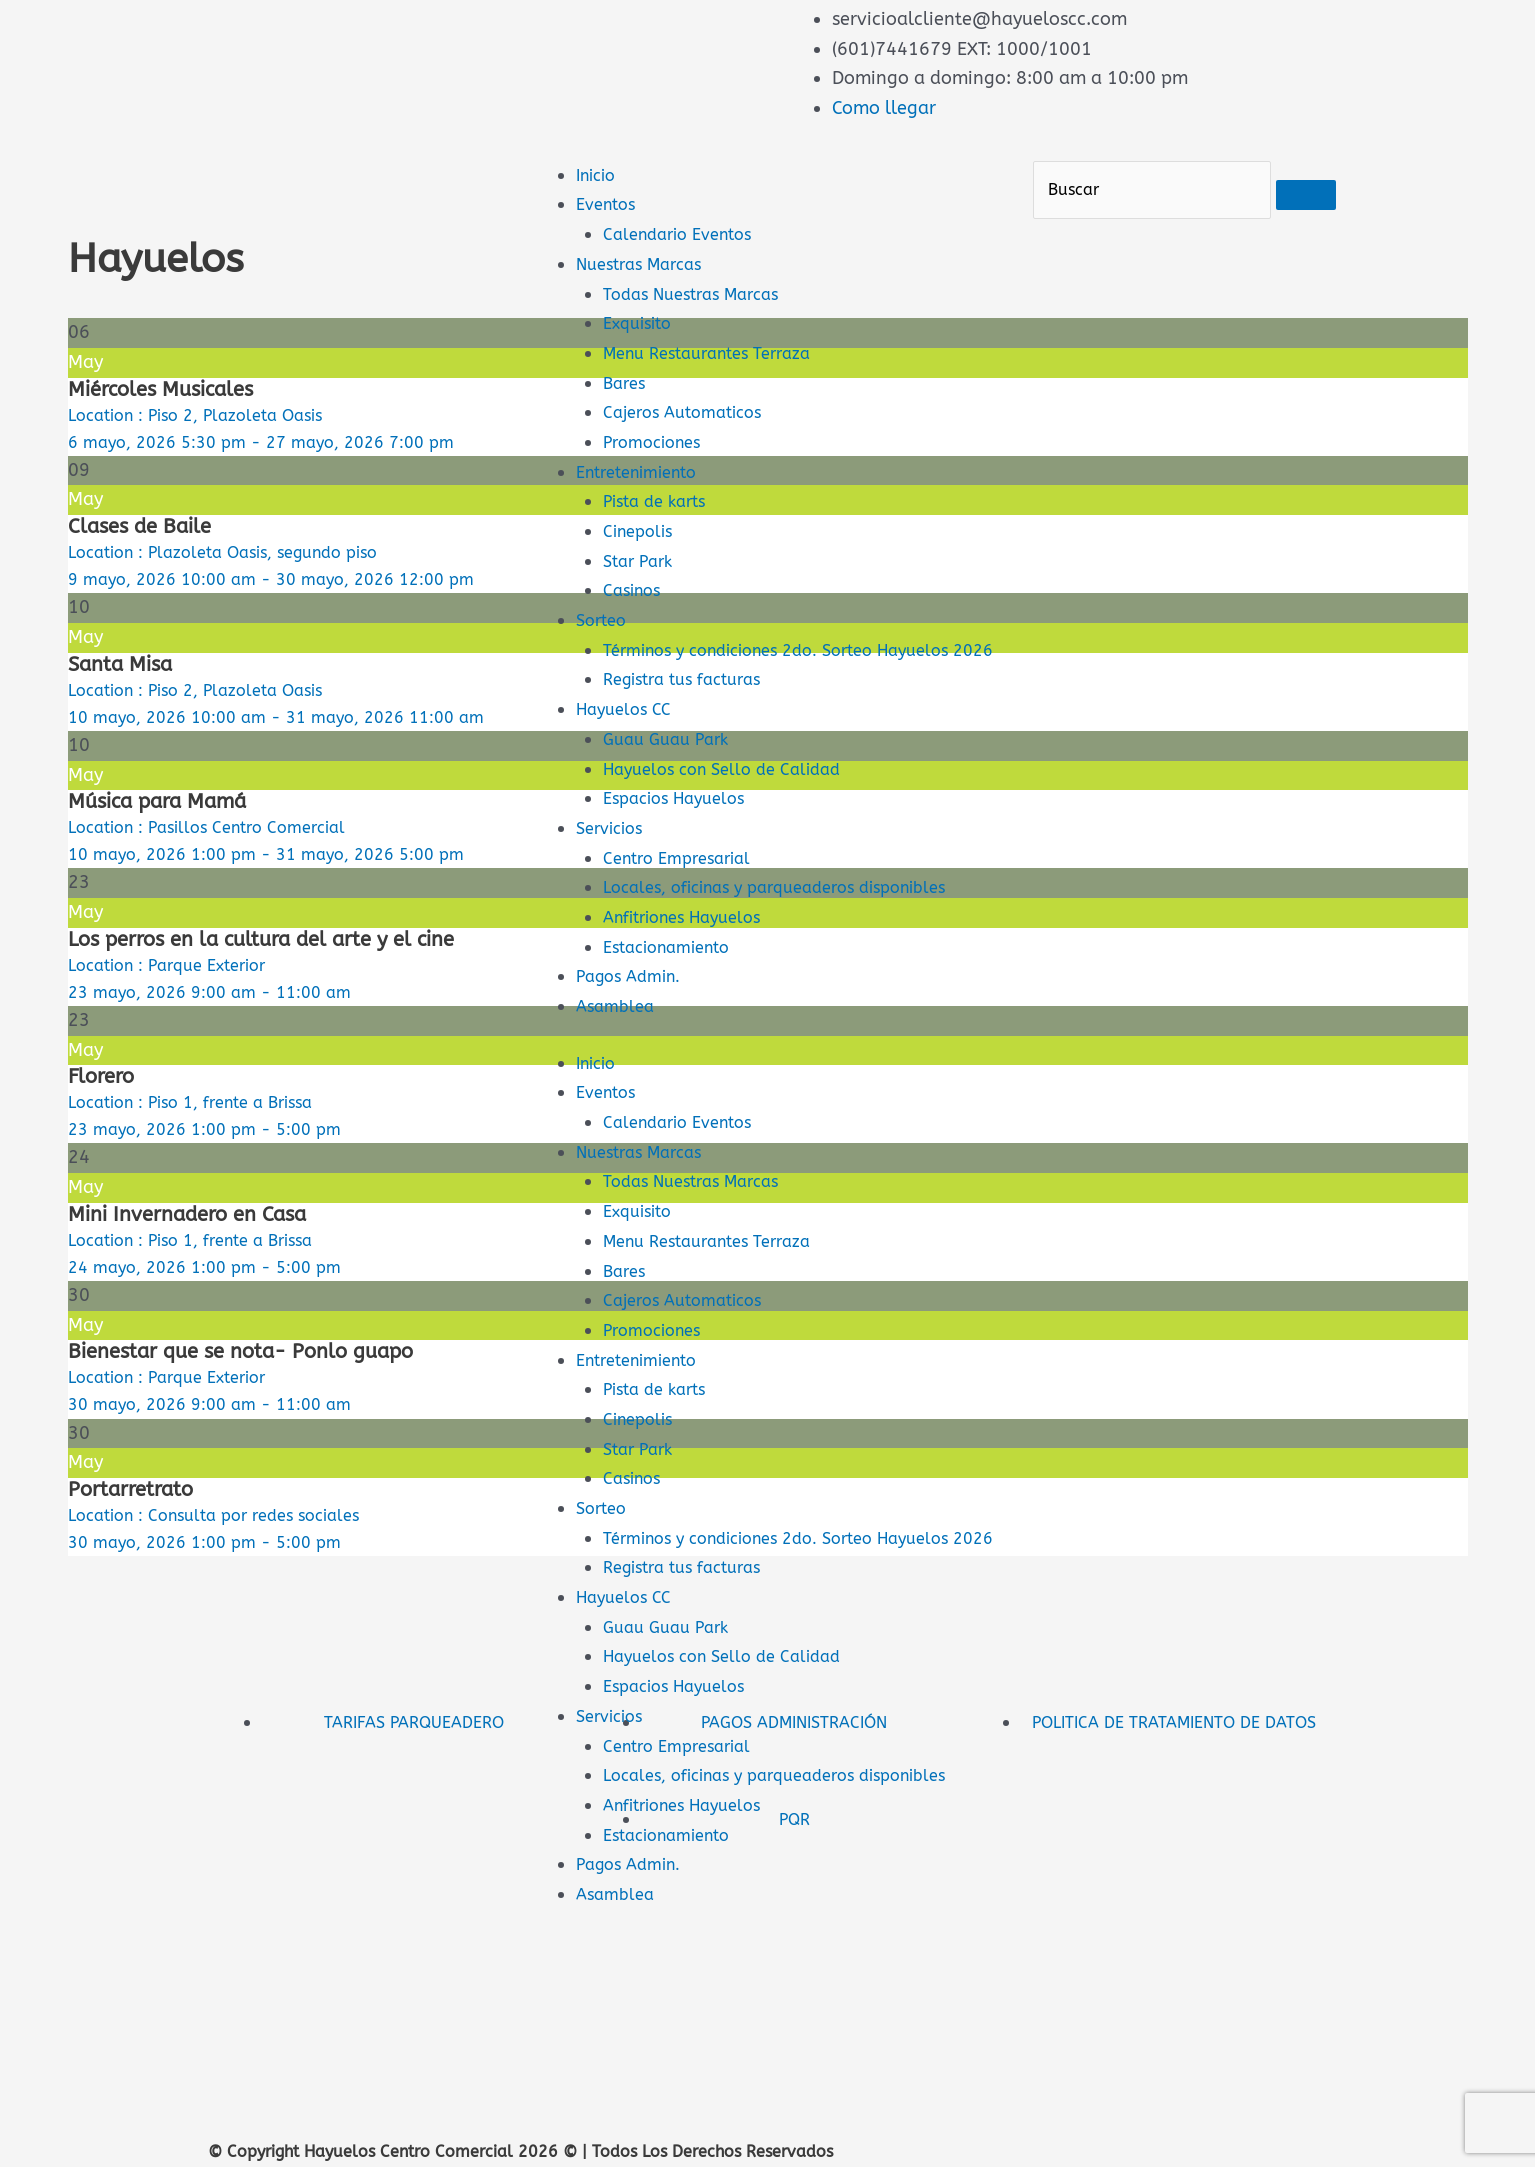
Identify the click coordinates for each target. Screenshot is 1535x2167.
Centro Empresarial (683, 887)
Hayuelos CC (628, 739)
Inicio (599, 175)
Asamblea (618, 1036)
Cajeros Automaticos (690, 412)
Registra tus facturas (690, 709)
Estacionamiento (674, 976)
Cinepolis (642, 531)
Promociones (657, 442)
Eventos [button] (609, 1122)
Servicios (613, 858)
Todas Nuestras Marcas (699, 294)
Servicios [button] (613, 1775)
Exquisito (641, 323)
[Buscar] (1152, 190)
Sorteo (604, 620)
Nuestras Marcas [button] (645, 1181)
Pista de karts (660, 501)
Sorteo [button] (604, 1538)
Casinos (635, 590)
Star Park (641, 561)
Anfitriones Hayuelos (691, 947)
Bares (626, 383)
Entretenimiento (644, 472)
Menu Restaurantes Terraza (718, 353)
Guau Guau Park (671, 769)
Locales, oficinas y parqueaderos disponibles (792, 917)
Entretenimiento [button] (644, 1389)
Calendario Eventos (685, 234)
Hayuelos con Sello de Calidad (732, 798)
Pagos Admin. (634, 1006)
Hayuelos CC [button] (628, 1656)
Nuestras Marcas (645, 264)
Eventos (609, 204)
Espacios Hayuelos (681, 828)
